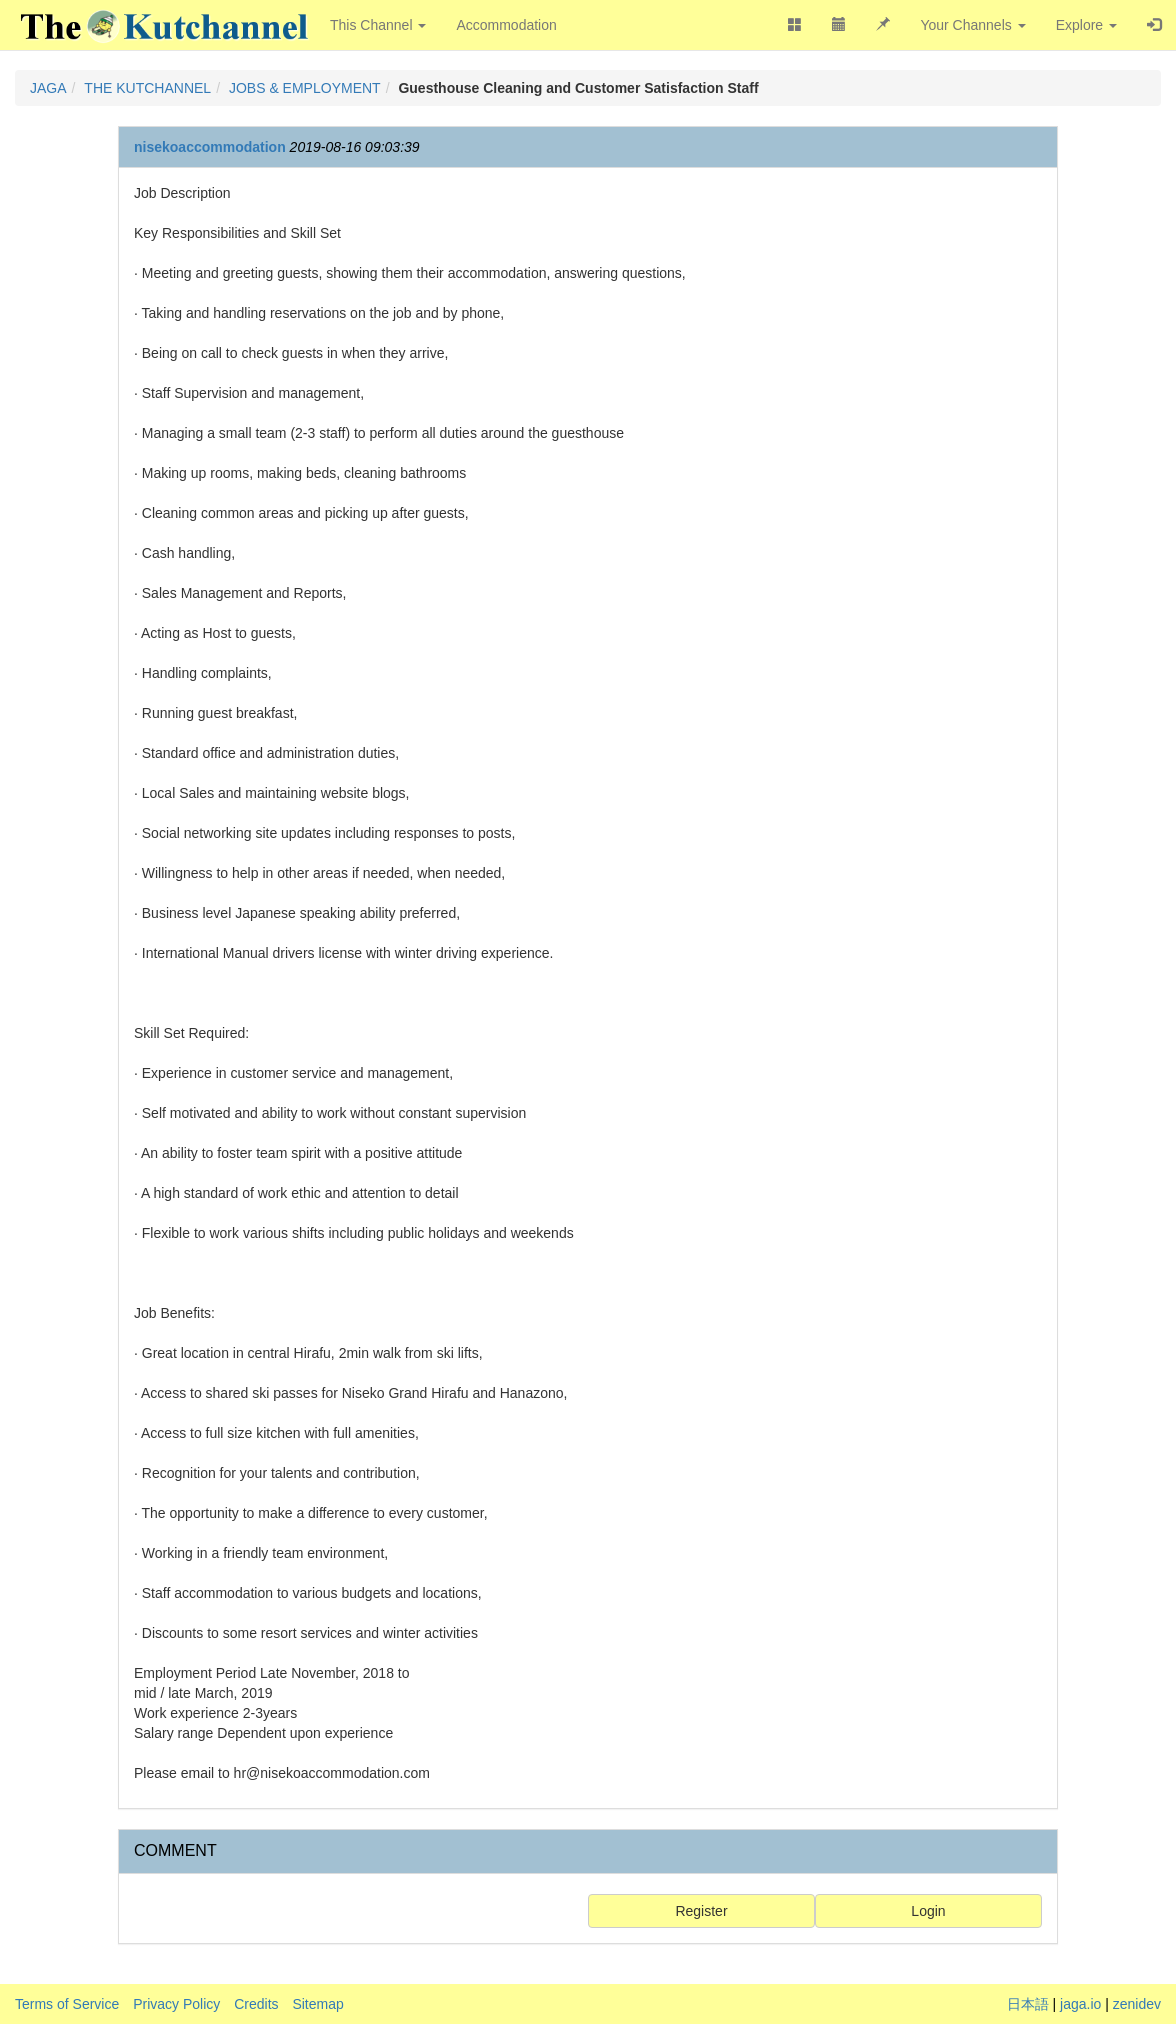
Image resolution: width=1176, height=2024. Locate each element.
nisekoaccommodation (210, 147)
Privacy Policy (176, 2004)
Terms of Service (67, 2004)
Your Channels (972, 25)
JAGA (48, 88)
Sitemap (317, 2004)
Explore (1086, 25)
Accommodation (506, 25)
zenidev (1137, 2004)
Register (701, 1911)
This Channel (378, 25)
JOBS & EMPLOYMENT (305, 88)
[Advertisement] (900, 483)
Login (928, 1911)
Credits (256, 2004)
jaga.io (1080, 2004)
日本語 (1028, 2004)
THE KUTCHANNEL (147, 88)
